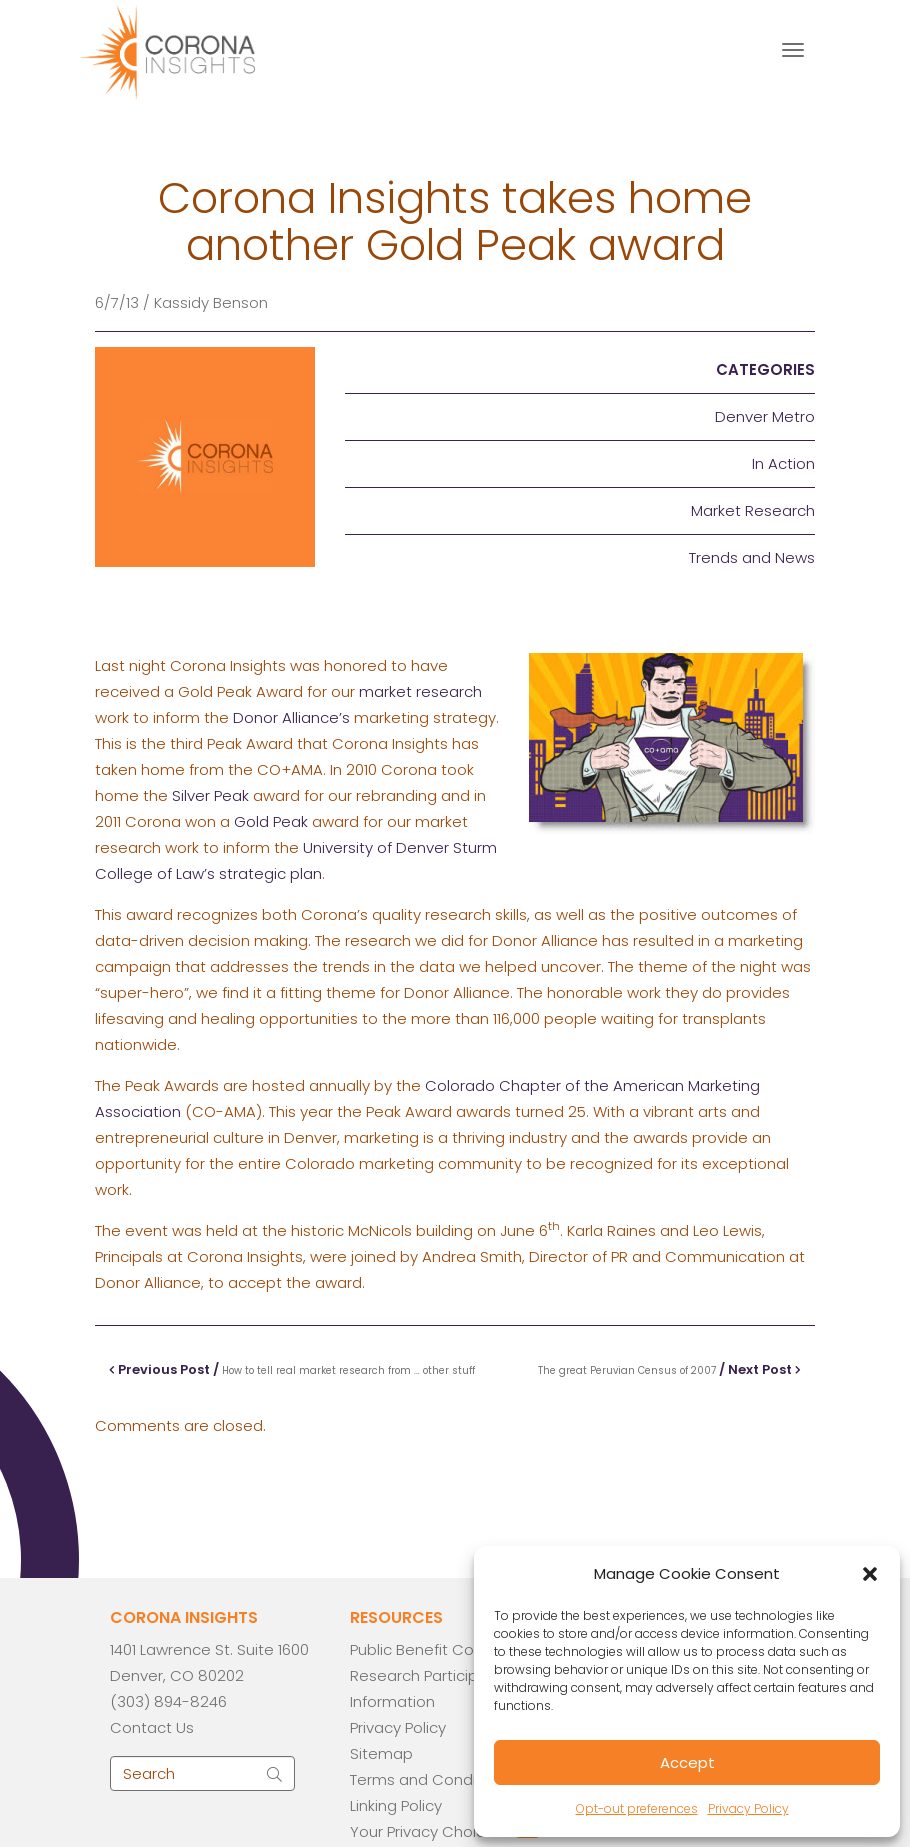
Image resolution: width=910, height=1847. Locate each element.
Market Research (753, 510)
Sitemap (381, 1753)
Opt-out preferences (637, 1808)
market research (420, 691)
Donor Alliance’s (291, 717)
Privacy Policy (748, 1808)
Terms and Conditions (431, 1779)
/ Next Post (669, 1369)
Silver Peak (210, 795)
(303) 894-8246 (168, 1701)
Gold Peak (271, 821)
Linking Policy (396, 1805)
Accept (687, 1762)
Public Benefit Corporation (446, 1649)
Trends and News (752, 557)
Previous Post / (292, 1369)
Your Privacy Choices (426, 1831)
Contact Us (152, 1727)
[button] (870, 1574)
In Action (783, 463)
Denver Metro (765, 416)
